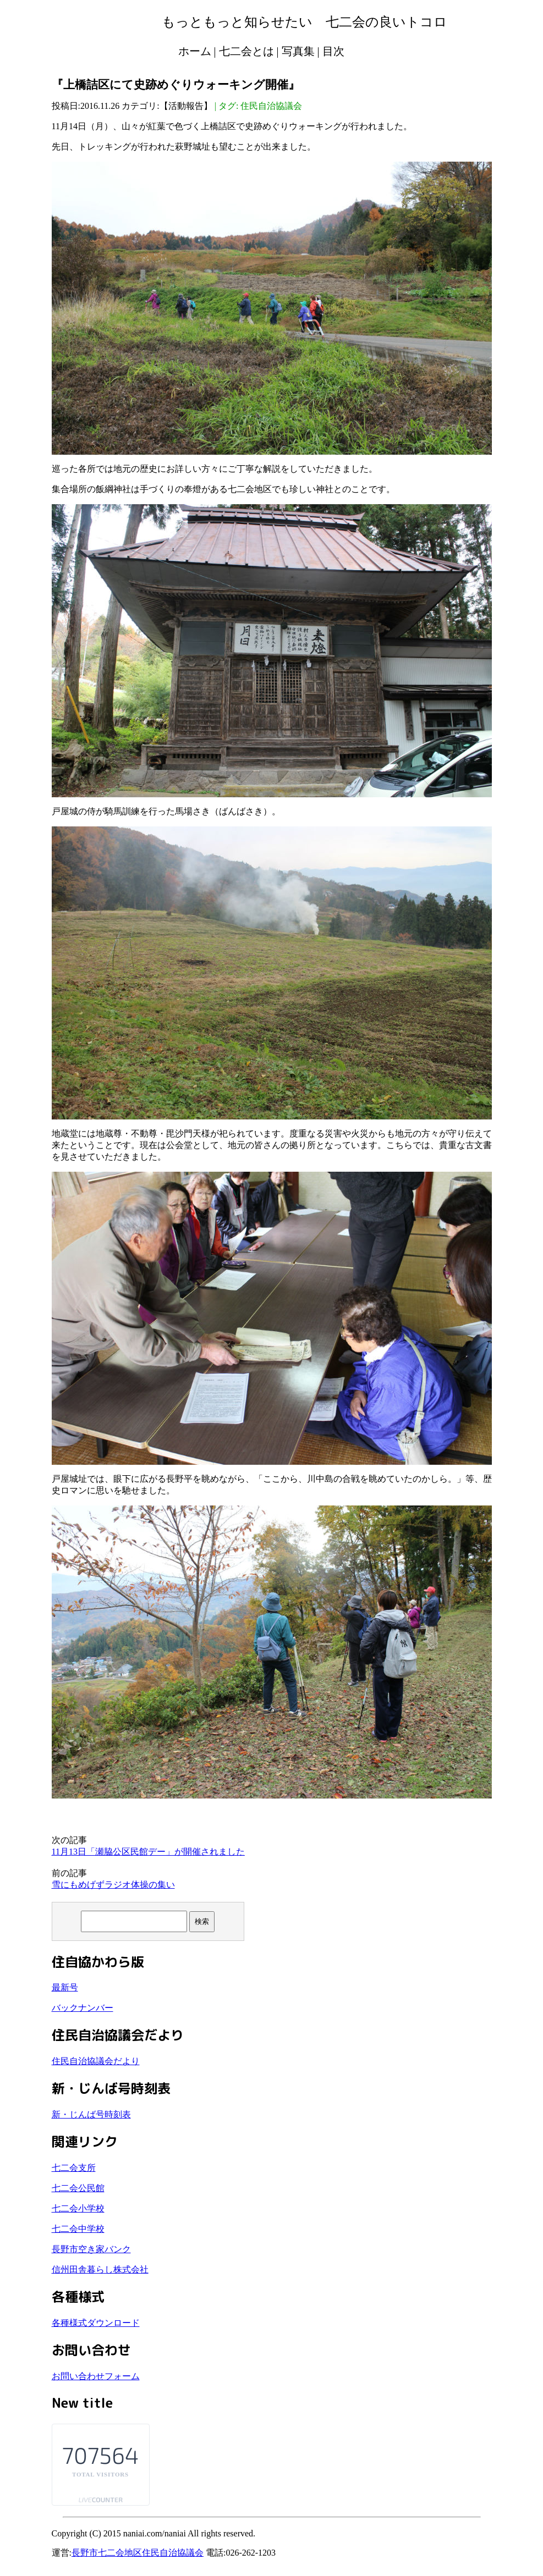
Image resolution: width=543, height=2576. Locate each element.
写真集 (298, 51)
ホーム (194, 51)
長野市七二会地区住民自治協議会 (138, 2552)
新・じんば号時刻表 (91, 2114)
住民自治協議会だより (96, 2061)
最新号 (65, 1987)
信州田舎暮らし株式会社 (100, 2269)
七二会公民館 (78, 2188)
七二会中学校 (78, 2228)
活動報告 (186, 106)
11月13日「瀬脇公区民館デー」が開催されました (148, 1851)
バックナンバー (82, 2007)
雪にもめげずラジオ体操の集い (113, 1884)
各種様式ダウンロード (96, 2322)
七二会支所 (74, 2167)
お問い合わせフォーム (96, 2376)
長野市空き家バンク (91, 2249)
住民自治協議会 (271, 106)
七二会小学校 (78, 2208)
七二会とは (246, 51)
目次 (333, 51)
